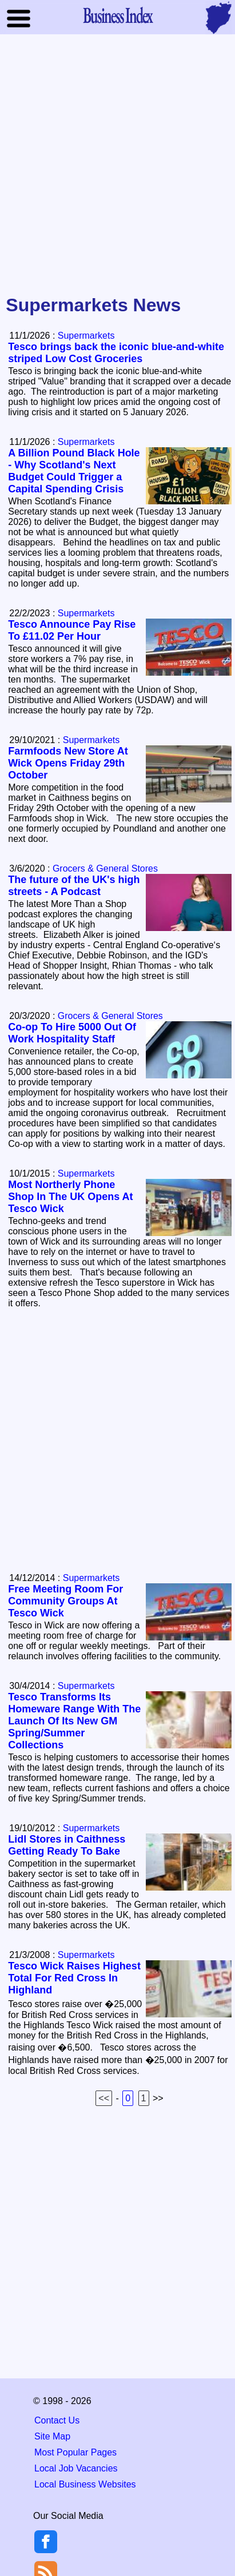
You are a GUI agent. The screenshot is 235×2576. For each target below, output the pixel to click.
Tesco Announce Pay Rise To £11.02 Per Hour (72, 630)
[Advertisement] (117, 165)
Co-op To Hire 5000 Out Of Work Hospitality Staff (72, 1033)
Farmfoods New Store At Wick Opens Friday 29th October (68, 763)
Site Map (52, 2436)
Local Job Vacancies (76, 2468)
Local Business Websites (85, 2484)
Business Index (118, 15)
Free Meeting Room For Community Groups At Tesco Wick (65, 1601)
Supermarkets (86, 335)
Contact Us (56, 2420)
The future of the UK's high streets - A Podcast (74, 885)
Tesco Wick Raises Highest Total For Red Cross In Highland (74, 1978)
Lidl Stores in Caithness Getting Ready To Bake (66, 1845)
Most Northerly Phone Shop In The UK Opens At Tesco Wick (70, 1196)
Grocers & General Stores (105, 868)
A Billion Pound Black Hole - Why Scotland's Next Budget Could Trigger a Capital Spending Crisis (74, 471)
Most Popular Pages (75, 2452)
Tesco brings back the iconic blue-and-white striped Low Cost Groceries (116, 352)
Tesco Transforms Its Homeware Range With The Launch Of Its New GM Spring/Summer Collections (74, 1721)
